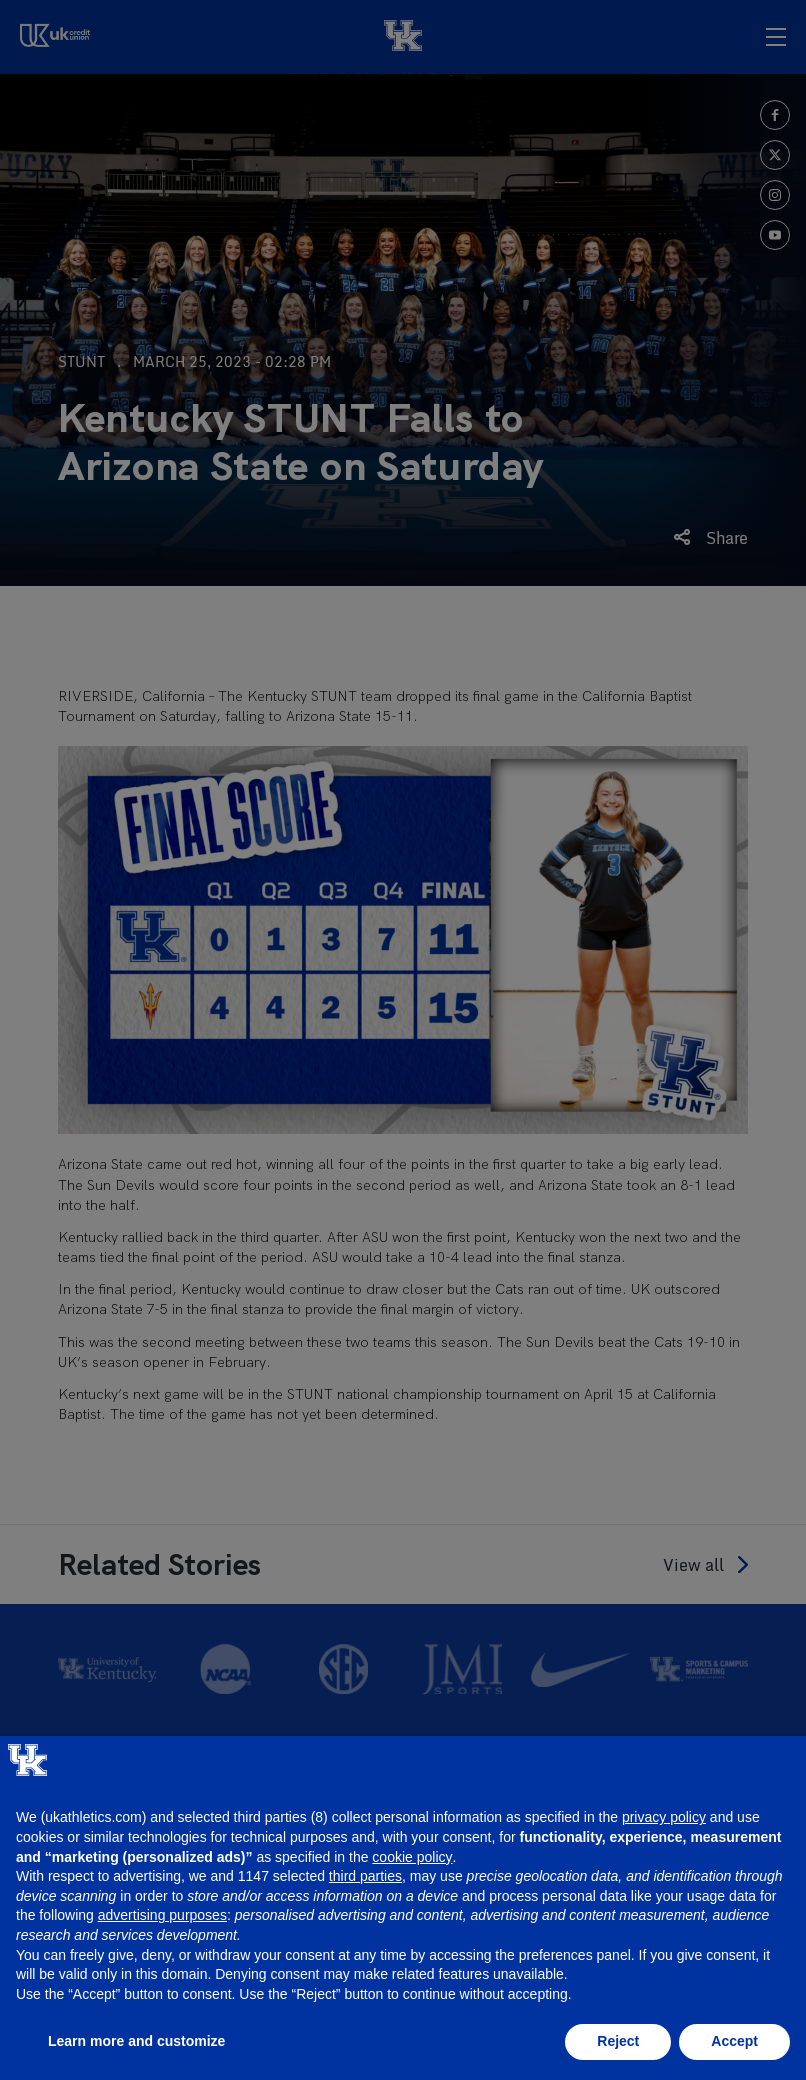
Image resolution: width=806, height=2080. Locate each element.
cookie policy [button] (412, 1857)
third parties (365, 1876)
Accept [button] (734, 2041)
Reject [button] (618, 2041)
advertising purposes (162, 1915)
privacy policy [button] (664, 1817)
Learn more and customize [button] (136, 2041)
